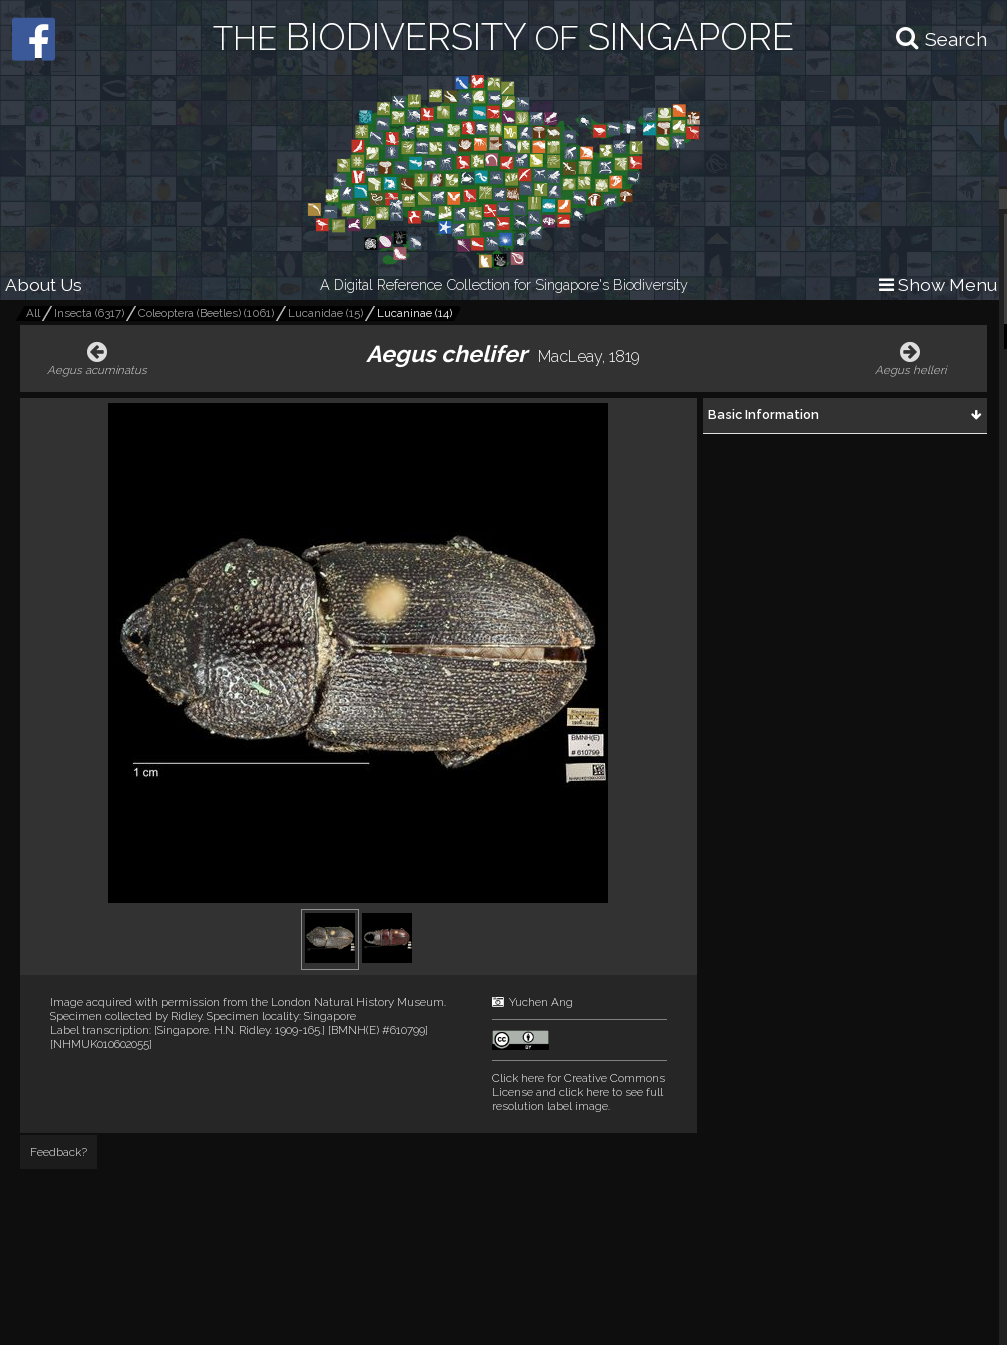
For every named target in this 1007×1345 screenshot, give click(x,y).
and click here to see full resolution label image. (578, 1092)
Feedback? (58, 1152)
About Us (43, 284)
